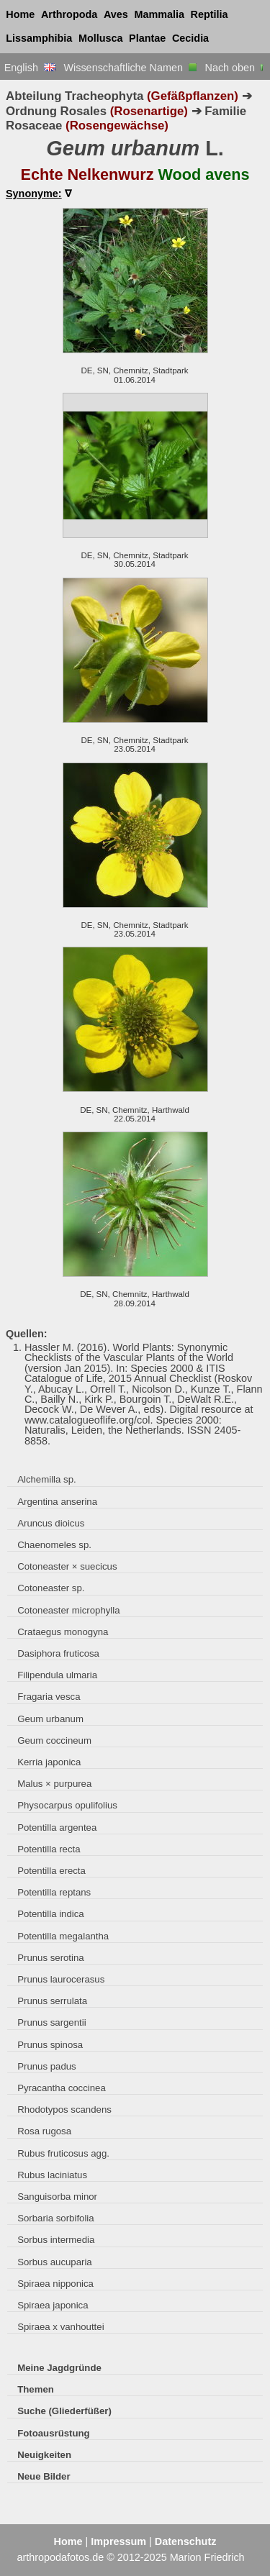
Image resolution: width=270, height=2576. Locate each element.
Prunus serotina (50, 1957)
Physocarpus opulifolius (67, 1805)
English (29, 67)
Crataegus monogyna (62, 1631)
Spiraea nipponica (55, 2283)
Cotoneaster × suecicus (67, 1566)
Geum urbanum (50, 1718)
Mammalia (159, 14)
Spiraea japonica (52, 2305)
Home (20, 14)
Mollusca (100, 38)
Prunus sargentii (51, 2022)
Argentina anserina (57, 1501)
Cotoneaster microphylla (68, 1610)
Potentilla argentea (56, 1827)
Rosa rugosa (44, 2131)
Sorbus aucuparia (54, 2262)
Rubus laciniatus (52, 2175)
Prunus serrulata (52, 2000)
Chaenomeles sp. (54, 1544)
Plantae (147, 38)
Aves (116, 14)
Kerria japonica (49, 1762)
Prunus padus (46, 2066)
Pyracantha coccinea (61, 2088)
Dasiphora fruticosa (58, 1653)
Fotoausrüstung (53, 2433)
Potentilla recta (48, 1849)
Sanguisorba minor (57, 2196)
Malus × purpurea (54, 1783)
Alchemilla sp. (46, 1479)
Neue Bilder (43, 2476)
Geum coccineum (54, 1740)
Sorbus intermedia (55, 2239)
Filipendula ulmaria (57, 1675)
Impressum (118, 2541)
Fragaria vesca (48, 1696)
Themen (35, 2389)
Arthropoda (69, 14)
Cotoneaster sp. (50, 1588)
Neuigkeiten (44, 2454)
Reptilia (209, 14)
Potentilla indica (50, 1913)
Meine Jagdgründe (59, 2367)
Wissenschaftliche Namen (130, 67)
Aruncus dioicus (50, 1523)
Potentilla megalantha (63, 1936)
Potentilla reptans (54, 1892)
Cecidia (190, 38)
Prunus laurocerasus (60, 1979)
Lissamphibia (39, 38)
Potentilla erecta (51, 1870)
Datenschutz (186, 2541)
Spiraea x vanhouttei (60, 2326)
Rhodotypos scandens (64, 2109)
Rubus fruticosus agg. (63, 2153)
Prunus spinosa (50, 2044)
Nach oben (235, 67)
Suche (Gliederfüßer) (64, 2411)
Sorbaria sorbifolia (55, 2218)
